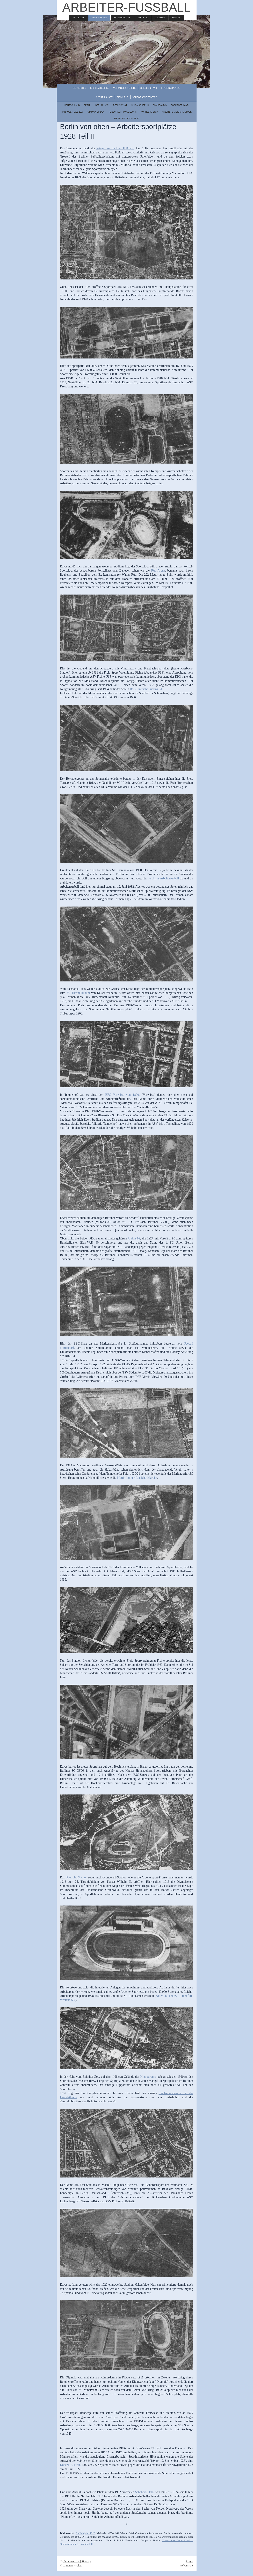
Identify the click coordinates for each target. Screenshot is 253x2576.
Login (189, 2561)
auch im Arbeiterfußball (164, 878)
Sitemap (86, 2561)
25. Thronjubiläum (78, 993)
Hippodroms (148, 2076)
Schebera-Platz (144, 2492)
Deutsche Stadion (76, 1877)
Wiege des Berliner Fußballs (115, 148)
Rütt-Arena (158, 570)
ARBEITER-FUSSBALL (126, 7)
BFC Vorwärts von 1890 (122, 1094)
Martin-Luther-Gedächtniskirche (137, 1477)
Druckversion (70, 2561)
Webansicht (186, 2565)
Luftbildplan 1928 (85, 2533)
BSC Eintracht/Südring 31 (146, 689)
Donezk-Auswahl (71, 2464)
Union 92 (134, 1238)
